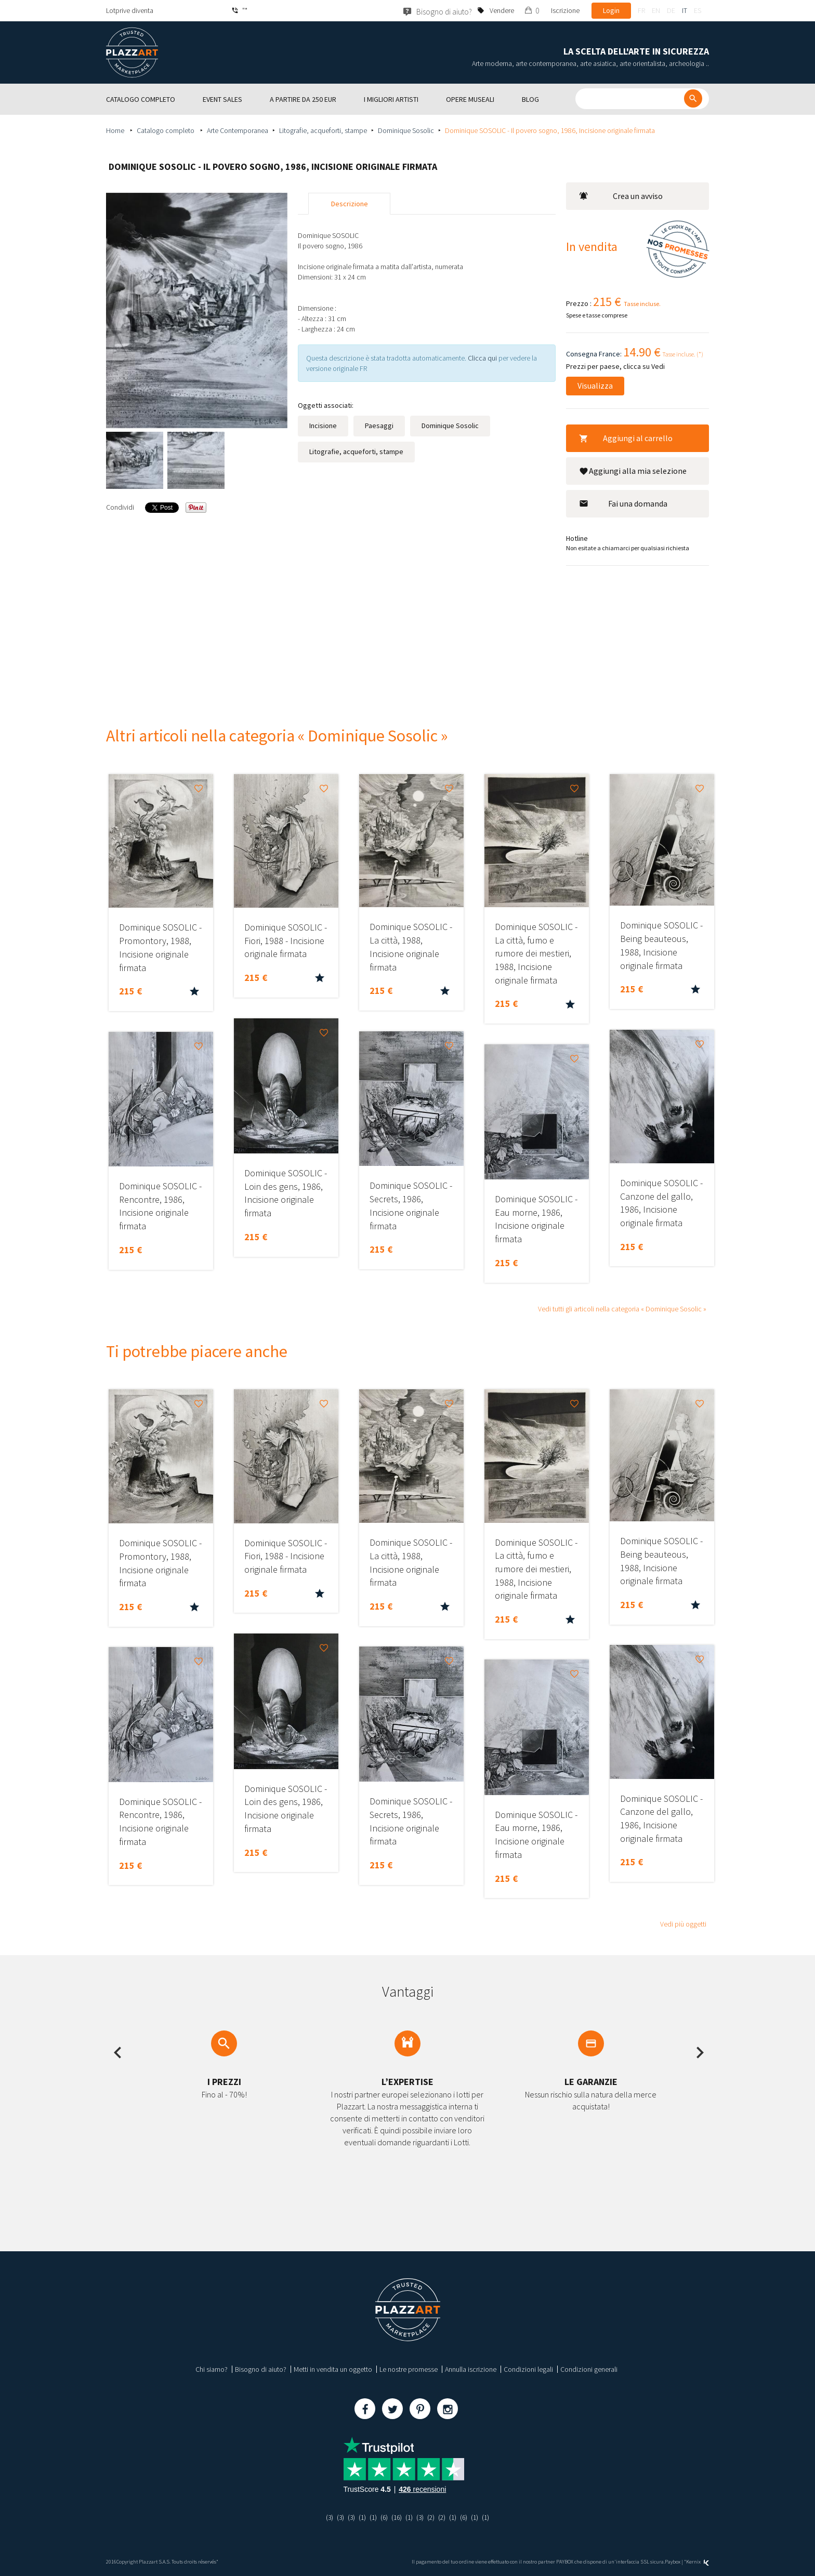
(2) (432, 2517)
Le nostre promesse (408, 2369)
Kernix (697, 2561)
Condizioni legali (528, 2369)
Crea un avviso (621, 196)
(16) (396, 2517)
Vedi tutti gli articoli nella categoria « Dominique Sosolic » (622, 1308)
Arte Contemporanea (237, 130)
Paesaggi (379, 425)
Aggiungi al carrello (626, 438)
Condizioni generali (588, 2369)
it (684, 10)
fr (641, 10)
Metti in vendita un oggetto (333, 2369)
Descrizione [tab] (349, 203)
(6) (383, 2517)
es (697, 10)
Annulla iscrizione (470, 2369)
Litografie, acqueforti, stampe (323, 130)
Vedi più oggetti (683, 1924)
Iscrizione (565, 10)
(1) (360, 2517)
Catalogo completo (166, 130)
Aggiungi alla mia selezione (633, 471)
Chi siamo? (211, 2369)
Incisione (323, 425)
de (671, 10)
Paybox (672, 2561)
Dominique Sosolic (406, 130)
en (656, 10)
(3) (326, 2517)
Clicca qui (483, 358)
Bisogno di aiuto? (260, 2369)
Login (611, 10)
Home (116, 130)
